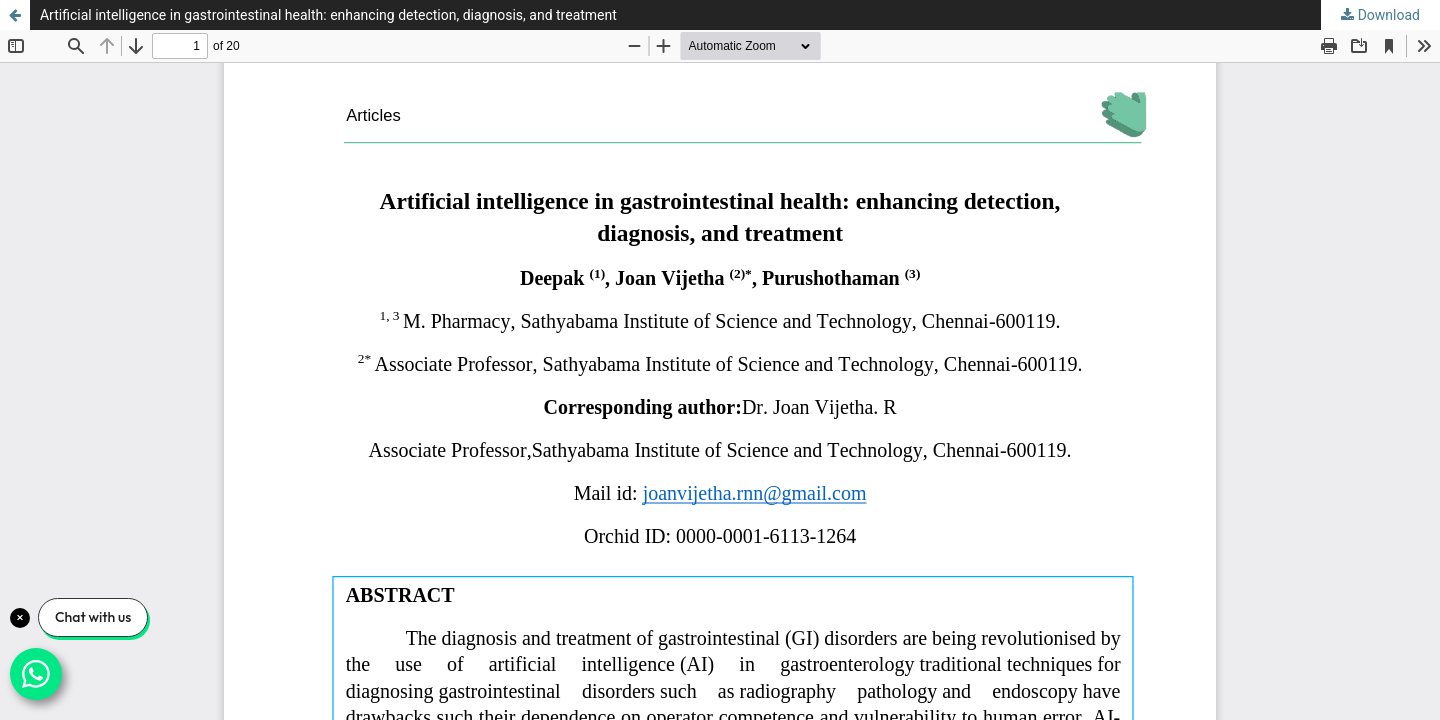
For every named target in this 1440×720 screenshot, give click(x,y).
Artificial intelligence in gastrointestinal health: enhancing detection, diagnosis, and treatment (328, 15)
